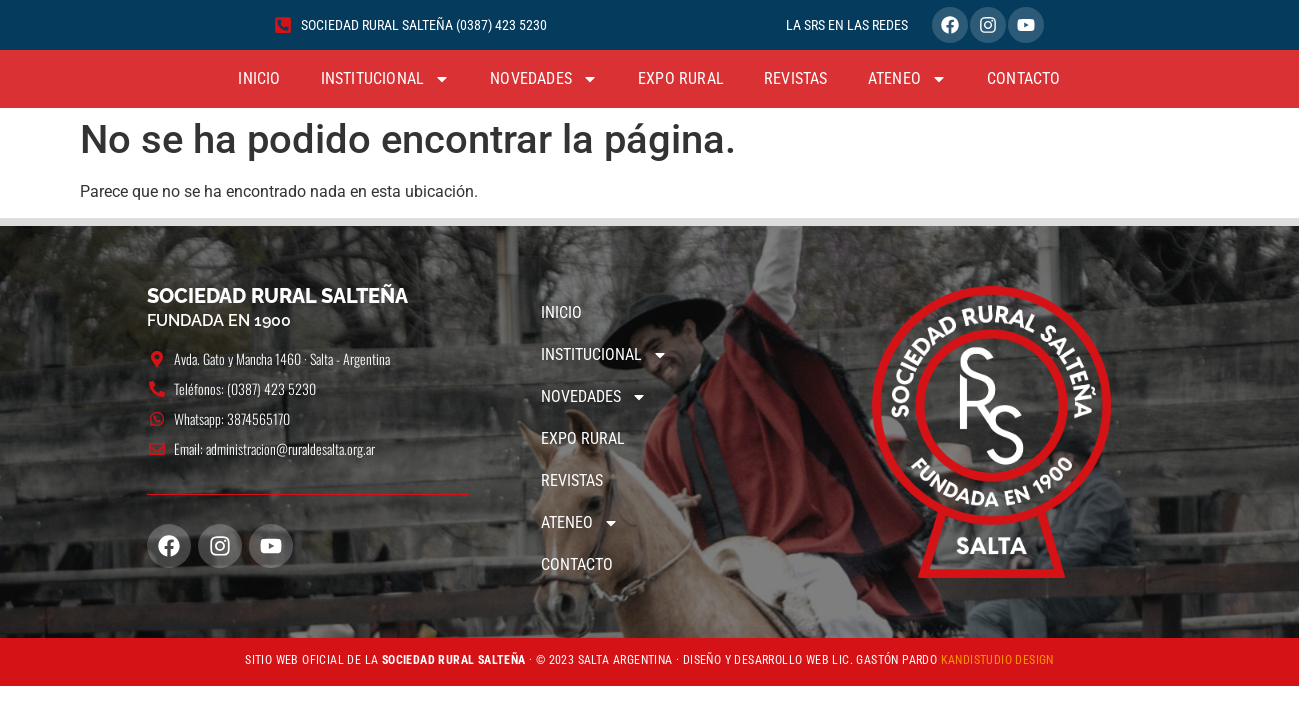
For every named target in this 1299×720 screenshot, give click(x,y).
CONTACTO (1024, 78)
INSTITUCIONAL (386, 79)
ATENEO (907, 79)
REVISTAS (796, 78)
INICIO (259, 78)
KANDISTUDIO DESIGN (997, 660)
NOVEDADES (544, 79)
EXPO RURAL (681, 78)
